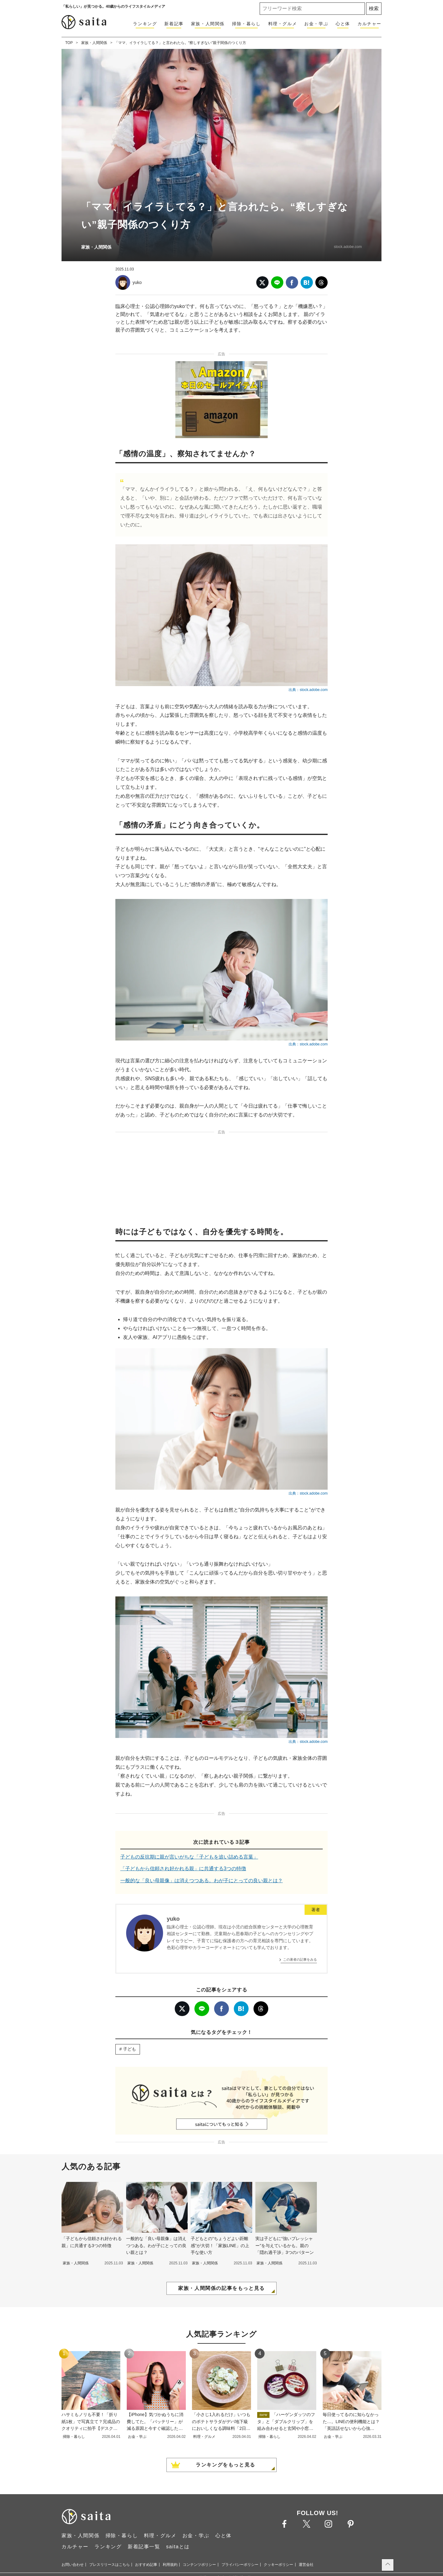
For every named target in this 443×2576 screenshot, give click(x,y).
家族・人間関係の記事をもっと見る (221, 2288)
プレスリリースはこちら (109, 2564)
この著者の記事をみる (300, 1959)
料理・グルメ (282, 23)
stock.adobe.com (348, 247)
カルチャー (369, 23)
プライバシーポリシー (240, 2564)
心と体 (343, 23)
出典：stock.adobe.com (308, 690)
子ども (129, 2049)
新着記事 (173, 23)
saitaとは (178, 2546)
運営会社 (306, 2564)
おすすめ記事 (146, 2564)
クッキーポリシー (278, 2564)
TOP (69, 43)
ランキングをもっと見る (225, 2464)
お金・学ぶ (316, 23)
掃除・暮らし (246, 23)
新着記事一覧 (144, 2546)
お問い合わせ (73, 2564)
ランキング (145, 23)
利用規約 (170, 2564)
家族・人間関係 (208, 23)
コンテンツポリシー (199, 2564)
